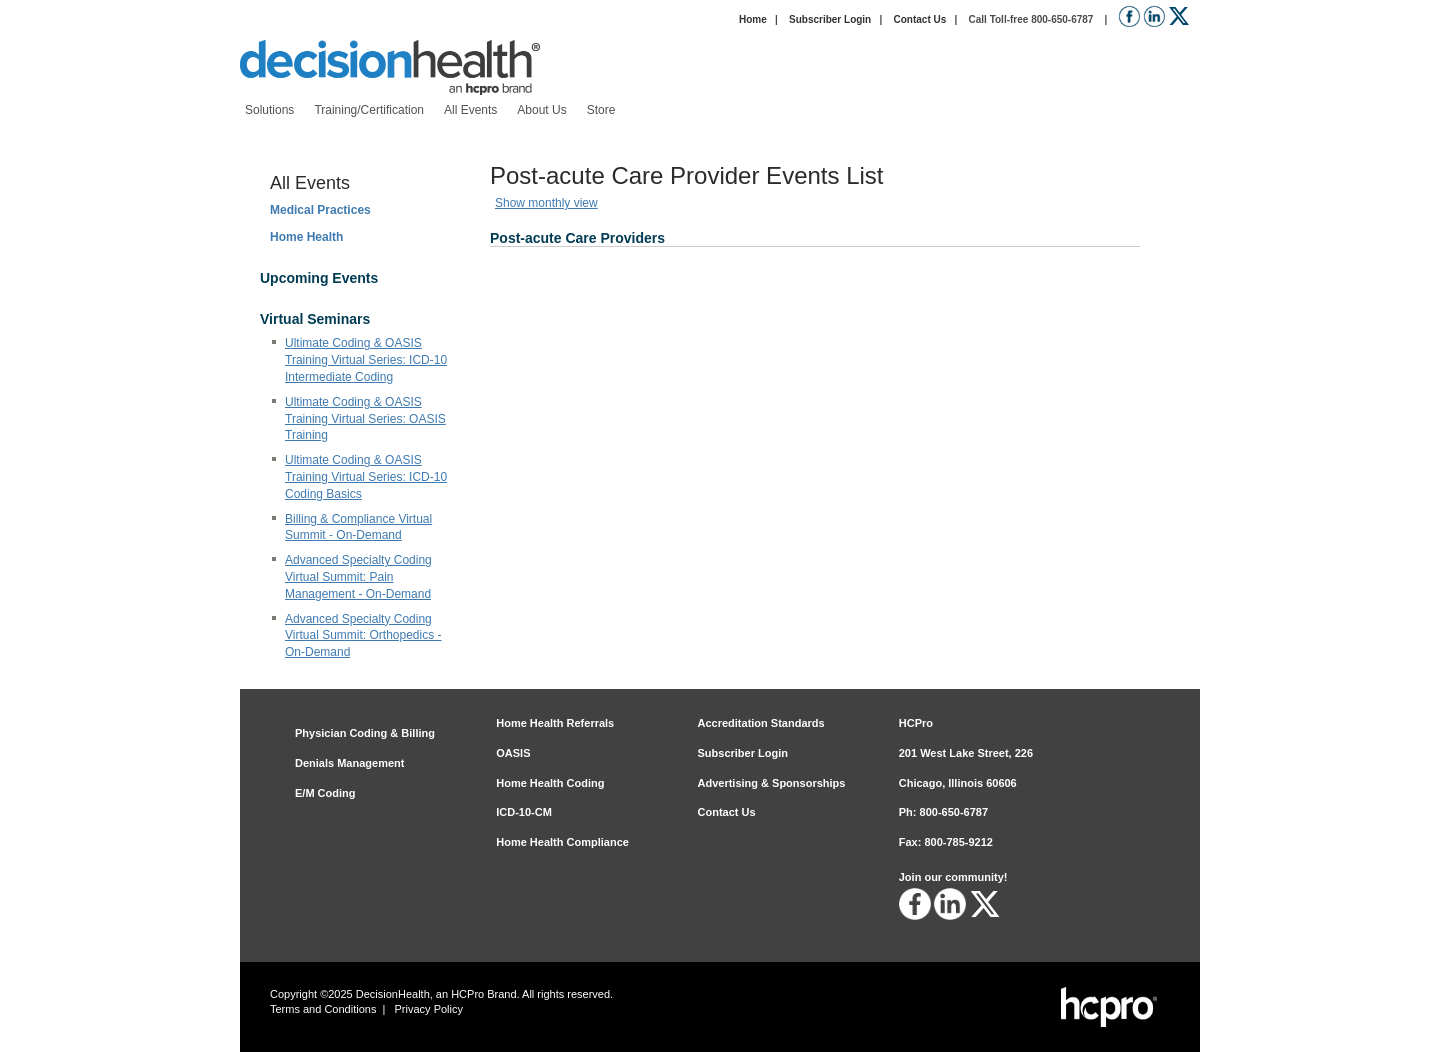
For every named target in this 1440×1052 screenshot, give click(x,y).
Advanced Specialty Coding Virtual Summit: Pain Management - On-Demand (358, 577)
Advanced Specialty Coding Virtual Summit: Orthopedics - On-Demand (363, 636)
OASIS (513, 753)
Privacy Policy (429, 1009)
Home (753, 19)
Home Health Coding (550, 783)
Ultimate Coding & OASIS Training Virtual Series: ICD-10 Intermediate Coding (366, 360)
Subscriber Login (830, 19)
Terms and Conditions (323, 1009)
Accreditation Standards (761, 723)
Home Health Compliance (562, 842)
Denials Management (349, 763)
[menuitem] (269, 110)
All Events (310, 183)
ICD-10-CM (524, 812)
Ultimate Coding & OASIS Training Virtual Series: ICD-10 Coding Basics (366, 477)
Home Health (306, 237)
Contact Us (919, 19)
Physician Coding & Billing (365, 733)
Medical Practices (320, 210)
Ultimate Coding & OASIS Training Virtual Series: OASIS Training (365, 419)
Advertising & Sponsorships (772, 783)
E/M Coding (325, 793)
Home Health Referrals (555, 723)
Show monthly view (546, 203)
